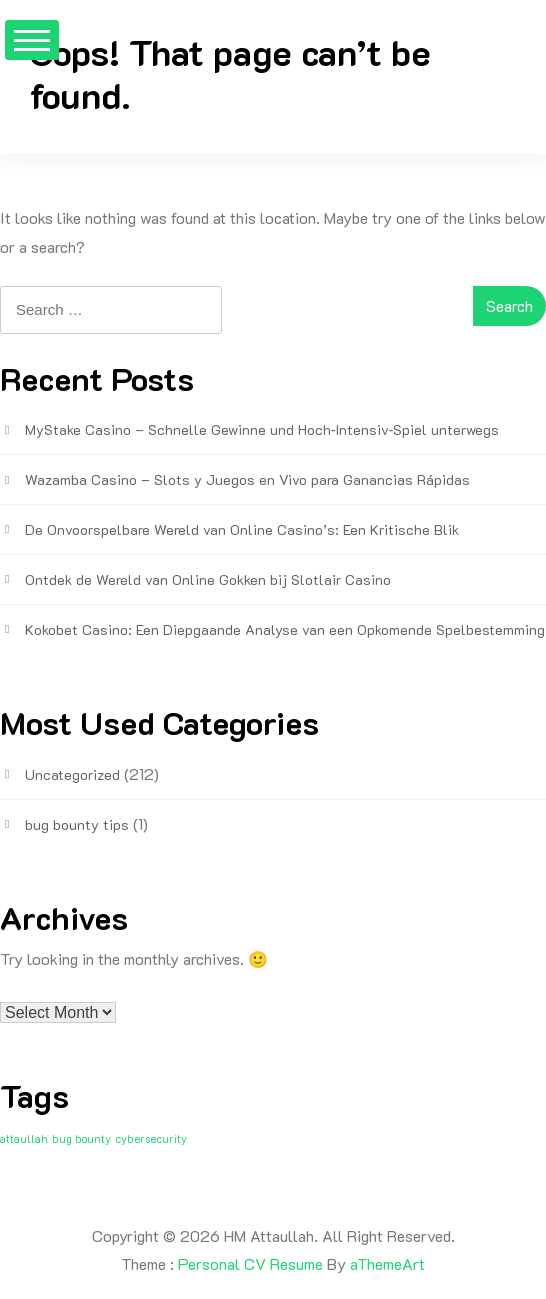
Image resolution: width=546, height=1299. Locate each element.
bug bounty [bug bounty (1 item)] (81, 1139)
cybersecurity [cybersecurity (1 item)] (151, 1139)
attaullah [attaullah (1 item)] (24, 1139)
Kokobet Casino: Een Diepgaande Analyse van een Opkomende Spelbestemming (285, 629)
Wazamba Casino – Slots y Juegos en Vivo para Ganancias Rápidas (247, 479)
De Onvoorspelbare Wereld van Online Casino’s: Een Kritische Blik (242, 529)
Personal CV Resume (250, 1263)
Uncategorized (72, 774)
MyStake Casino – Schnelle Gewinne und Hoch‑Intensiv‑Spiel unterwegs (262, 429)
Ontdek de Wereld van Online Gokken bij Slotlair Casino (208, 579)
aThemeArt (387, 1263)
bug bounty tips (77, 824)
